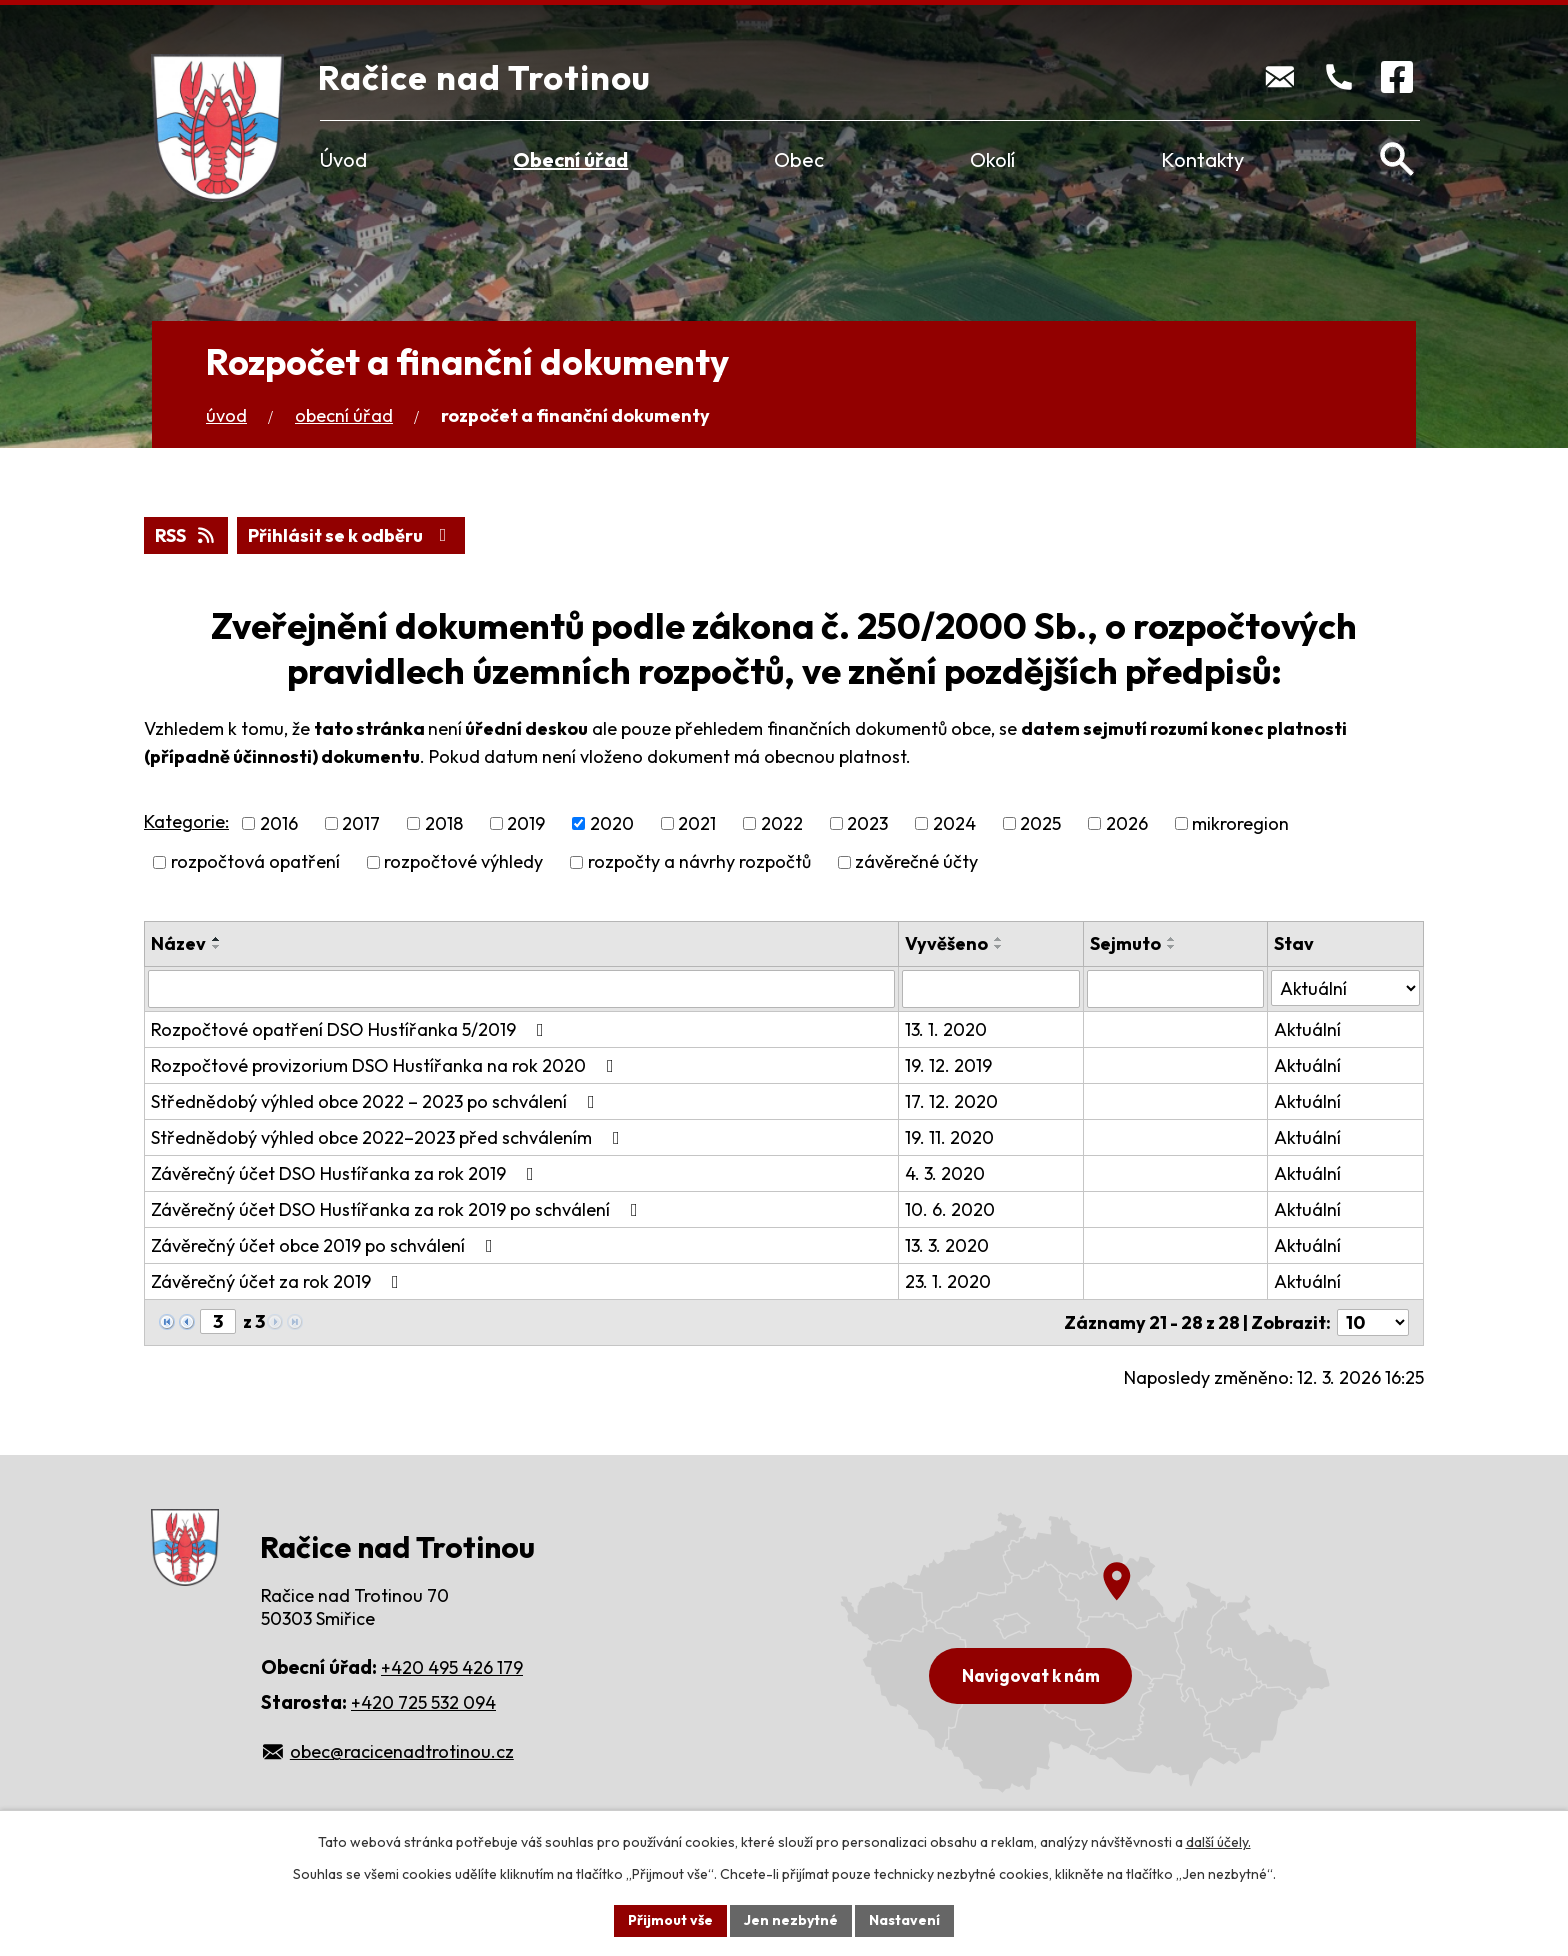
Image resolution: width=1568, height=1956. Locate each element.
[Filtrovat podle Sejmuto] (1175, 989)
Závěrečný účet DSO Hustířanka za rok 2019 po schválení (398, 1209)
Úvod (343, 159)
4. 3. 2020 (945, 1173)
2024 (954, 823)
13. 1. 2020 (946, 1029)
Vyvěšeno (946, 943)
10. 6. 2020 (950, 1209)
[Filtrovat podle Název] (521, 989)
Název (178, 943)
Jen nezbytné (791, 1920)
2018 (444, 823)
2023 (867, 823)
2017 (361, 823)
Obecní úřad (570, 159)
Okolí (992, 159)
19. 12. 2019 (948, 1065)
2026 (1127, 823)
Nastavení (904, 1920)
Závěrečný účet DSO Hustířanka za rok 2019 (346, 1173)
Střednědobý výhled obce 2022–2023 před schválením (389, 1137)
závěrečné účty (916, 862)
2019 (526, 823)
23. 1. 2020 (948, 1281)
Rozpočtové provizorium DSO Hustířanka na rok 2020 (386, 1065)
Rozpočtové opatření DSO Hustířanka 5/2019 (351, 1029)
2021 (697, 823)
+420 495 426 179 (452, 1667)
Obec (799, 159)
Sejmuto (1125, 943)
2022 (782, 823)
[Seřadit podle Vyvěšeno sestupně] (999, 947)
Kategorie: (186, 821)
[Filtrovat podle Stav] (1345, 988)
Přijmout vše (670, 1920)
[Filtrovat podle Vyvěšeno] (990, 989)
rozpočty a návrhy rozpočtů (699, 862)
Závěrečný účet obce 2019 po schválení (326, 1245)
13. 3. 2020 (947, 1245)
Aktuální (1307, 1029)
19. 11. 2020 (949, 1137)
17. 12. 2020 (951, 1101)
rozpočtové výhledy (463, 862)
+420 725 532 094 (423, 1702)
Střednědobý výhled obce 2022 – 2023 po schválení (377, 1101)
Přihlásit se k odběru (351, 535)
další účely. (1218, 1842)
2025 (1040, 823)
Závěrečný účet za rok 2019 (279, 1281)
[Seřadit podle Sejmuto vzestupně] (1172, 939)
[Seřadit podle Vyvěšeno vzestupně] (999, 939)
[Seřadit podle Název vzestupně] (217, 939)
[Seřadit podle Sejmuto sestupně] (1172, 947)
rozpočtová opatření (255, 862)
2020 (612, 823)
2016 (279, 823)
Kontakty (1202, 159)
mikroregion (1240, 823)
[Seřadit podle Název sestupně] (217, 947)
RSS (186, 535)
